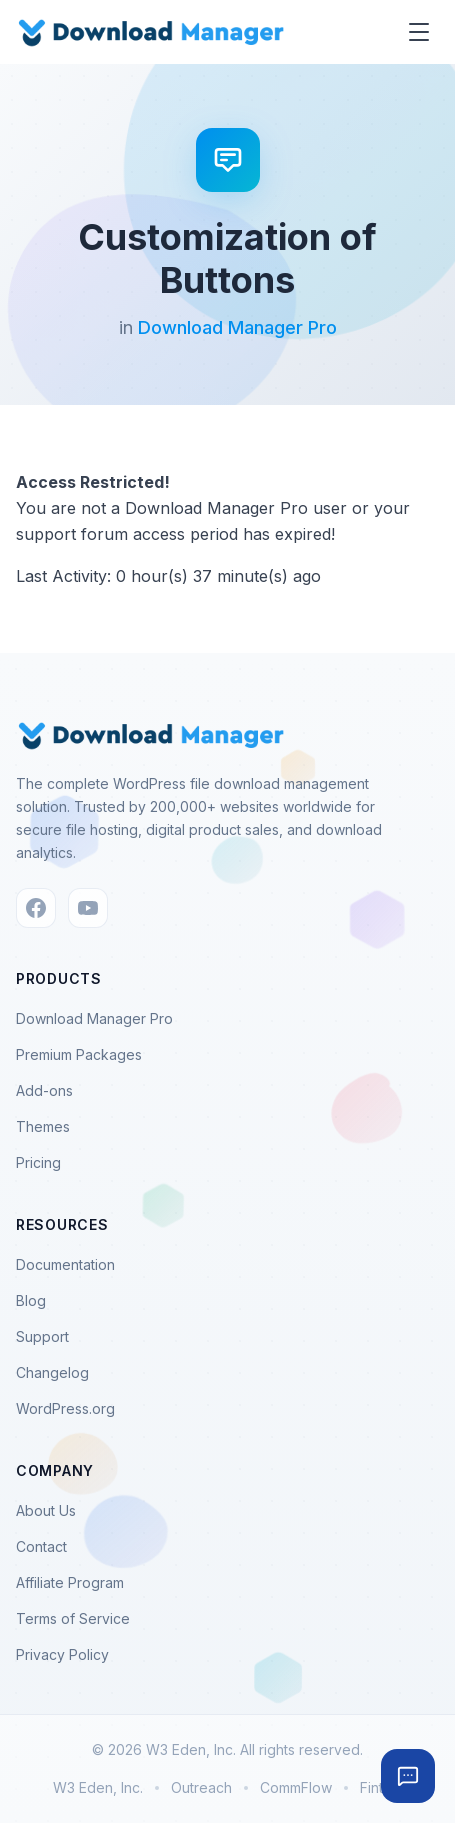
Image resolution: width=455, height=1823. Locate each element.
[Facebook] (36, 908)
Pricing (38, 1162)
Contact (41, 1546)
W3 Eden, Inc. (98, 1787)
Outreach (201, 1787)
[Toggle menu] (419, 32)
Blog (31, 1300)
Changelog (52, 1372)
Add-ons (44, 1090)
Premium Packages (79, 1054)
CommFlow (296, 1787)
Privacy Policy (62, 1654)
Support (42, 1336)
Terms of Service (73, 1618)
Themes (43, 1126)
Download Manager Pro (237, 327)
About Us (46, 1510)
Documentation (65, 1264)
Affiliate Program (70, 1582)
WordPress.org (65, 1408)
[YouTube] (88, 908)
